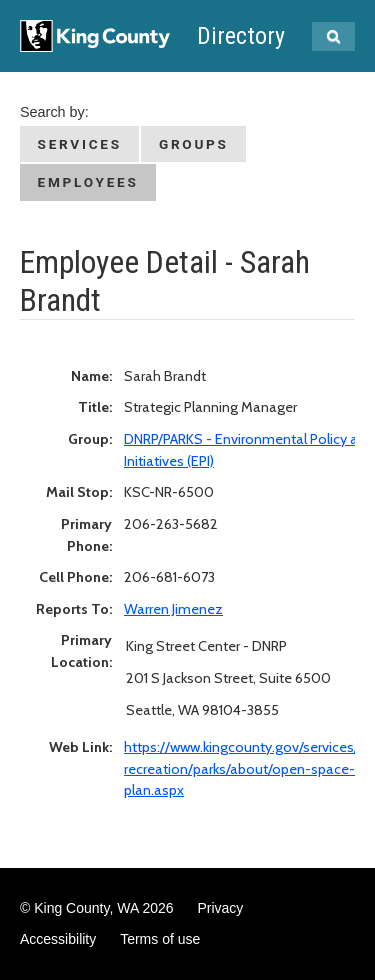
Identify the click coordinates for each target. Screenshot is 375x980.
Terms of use (160, 939)
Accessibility (58, 939)
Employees (88, 182)
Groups (194, 144)
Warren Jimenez (173, 609)
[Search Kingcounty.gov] (333, 36)
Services (80, 144)
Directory (241, 36)
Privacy (220, 908)
